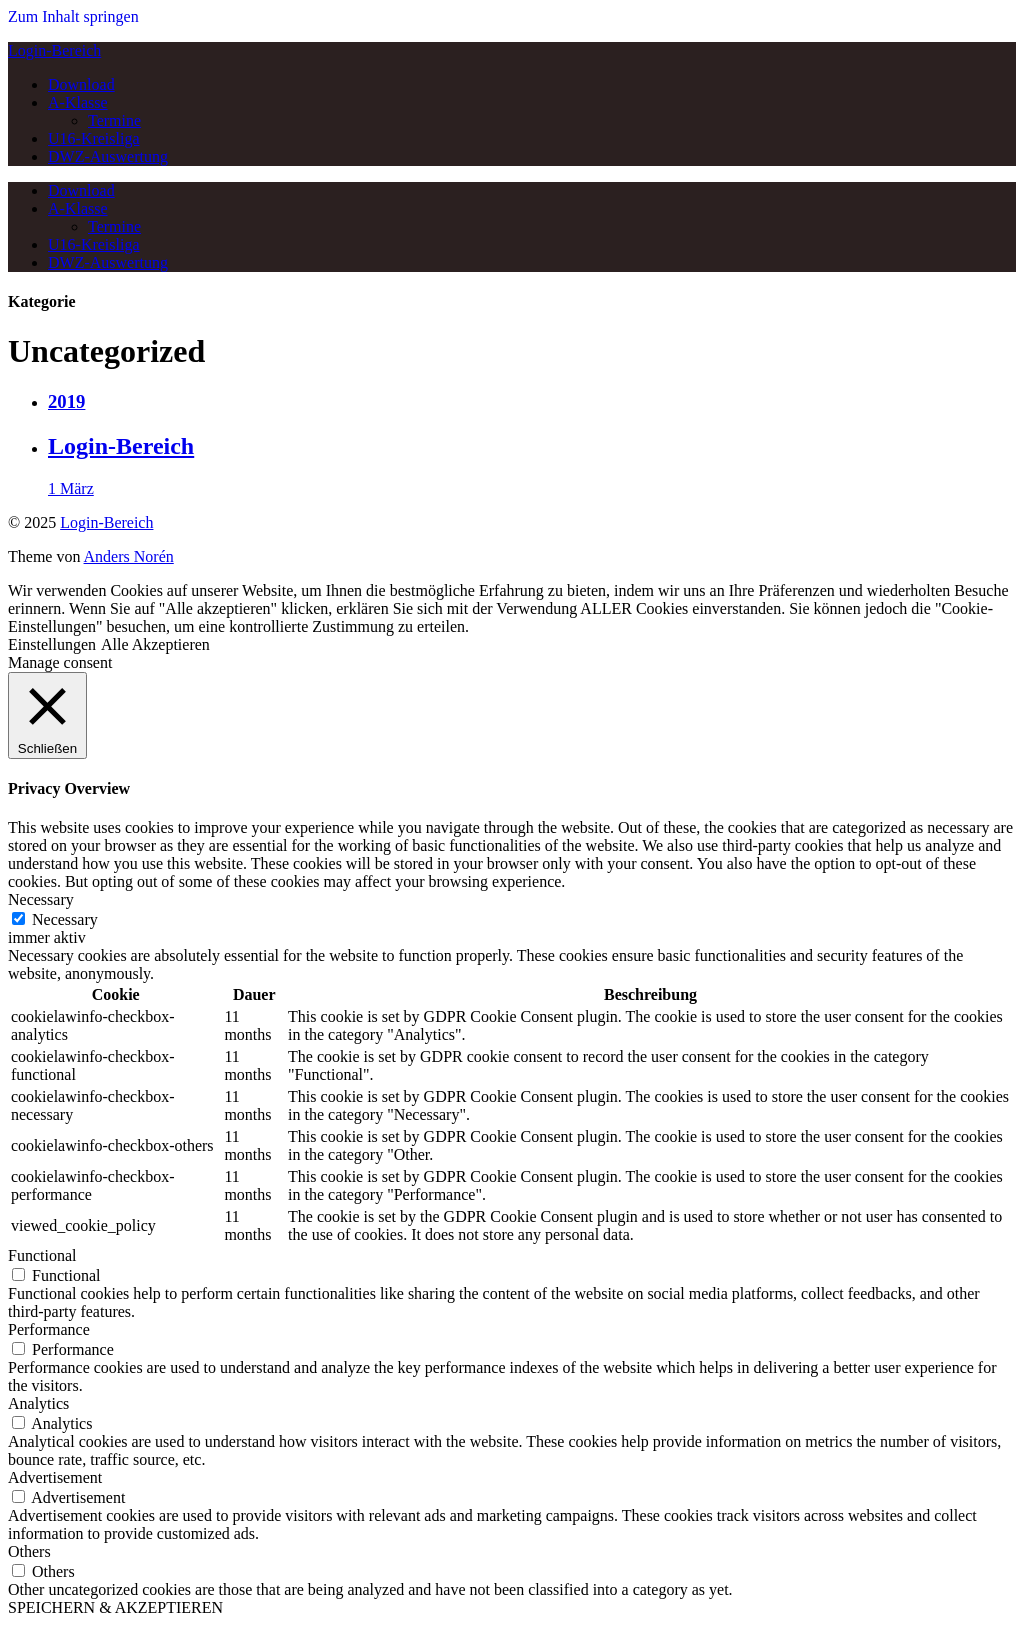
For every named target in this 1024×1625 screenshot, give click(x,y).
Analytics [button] (38, 1403)
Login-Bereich (54, 50)
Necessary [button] (41, 899)
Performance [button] (49, 1329)
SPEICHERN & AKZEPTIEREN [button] (115, 1607)
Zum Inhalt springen (73, 16)
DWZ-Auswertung (108, 156)
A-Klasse (78, 102)
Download (81, 84)
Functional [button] (42, 1255)
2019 (66, 401)
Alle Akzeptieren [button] (155, 644)
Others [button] (29, 1551)
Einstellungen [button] (52, 644)
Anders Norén (129, 556)
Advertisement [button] (55, 1477)
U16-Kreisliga (94, 138)
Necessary (65, 919)
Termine (114, 120)
